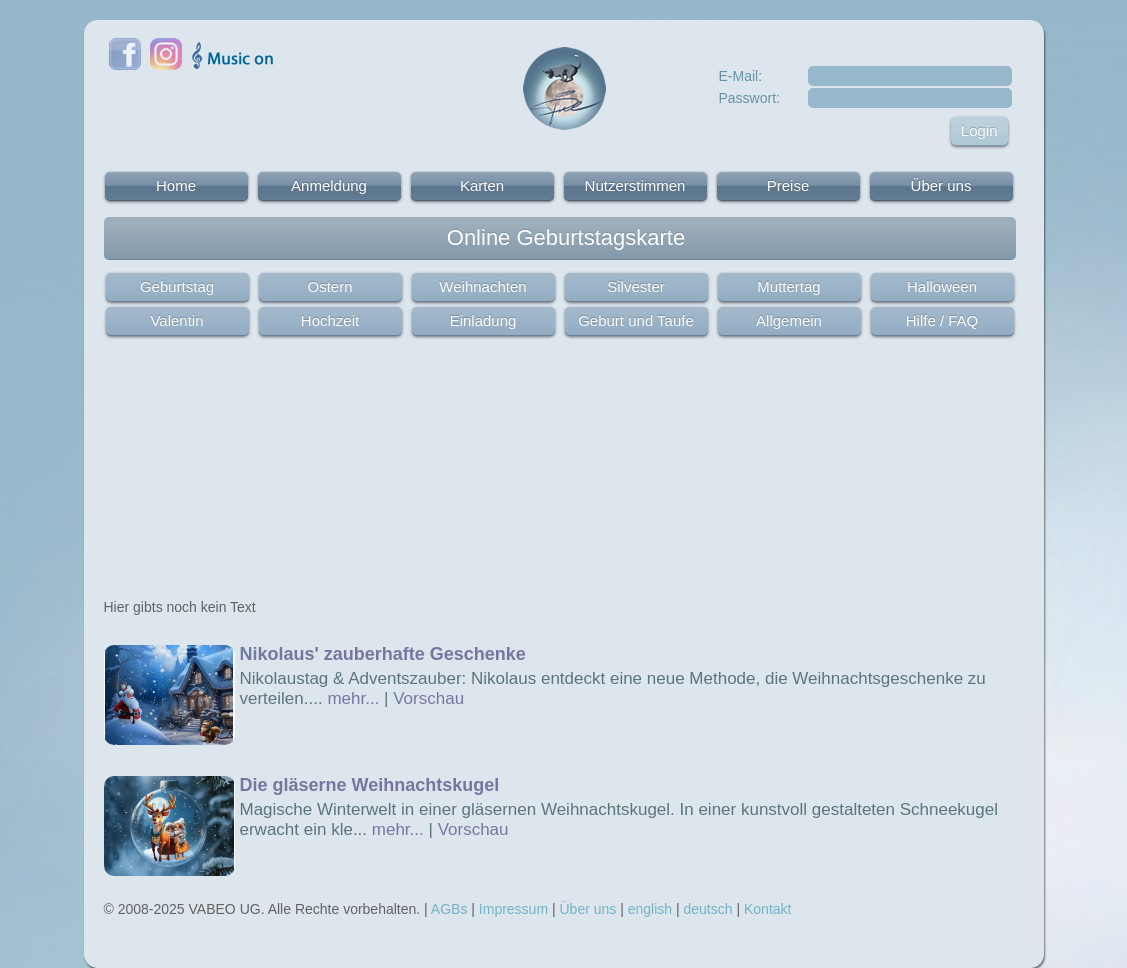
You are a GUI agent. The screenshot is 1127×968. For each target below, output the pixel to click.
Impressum (513, 909)
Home (176, 185)
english (650, 909)
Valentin (176, 320)
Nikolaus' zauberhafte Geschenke (383, 654)
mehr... (353, 698)
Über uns (941, 185)
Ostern (329, 286)
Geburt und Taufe (636, 320)
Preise (788, 185)
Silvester (636, 286)
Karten (482, 185)
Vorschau (428, 698)
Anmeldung (329, 185)
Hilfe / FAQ (942, 320)
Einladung (483, 320)
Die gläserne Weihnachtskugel (370, 785)
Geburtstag (177, 286)
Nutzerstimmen (635, 185)
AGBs (449, 909)
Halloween (942, 286)
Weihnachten (482, 286)
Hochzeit (330, 320)
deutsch (708, 909)
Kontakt (767, 909)
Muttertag (788, 286)
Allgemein (789, 320)
